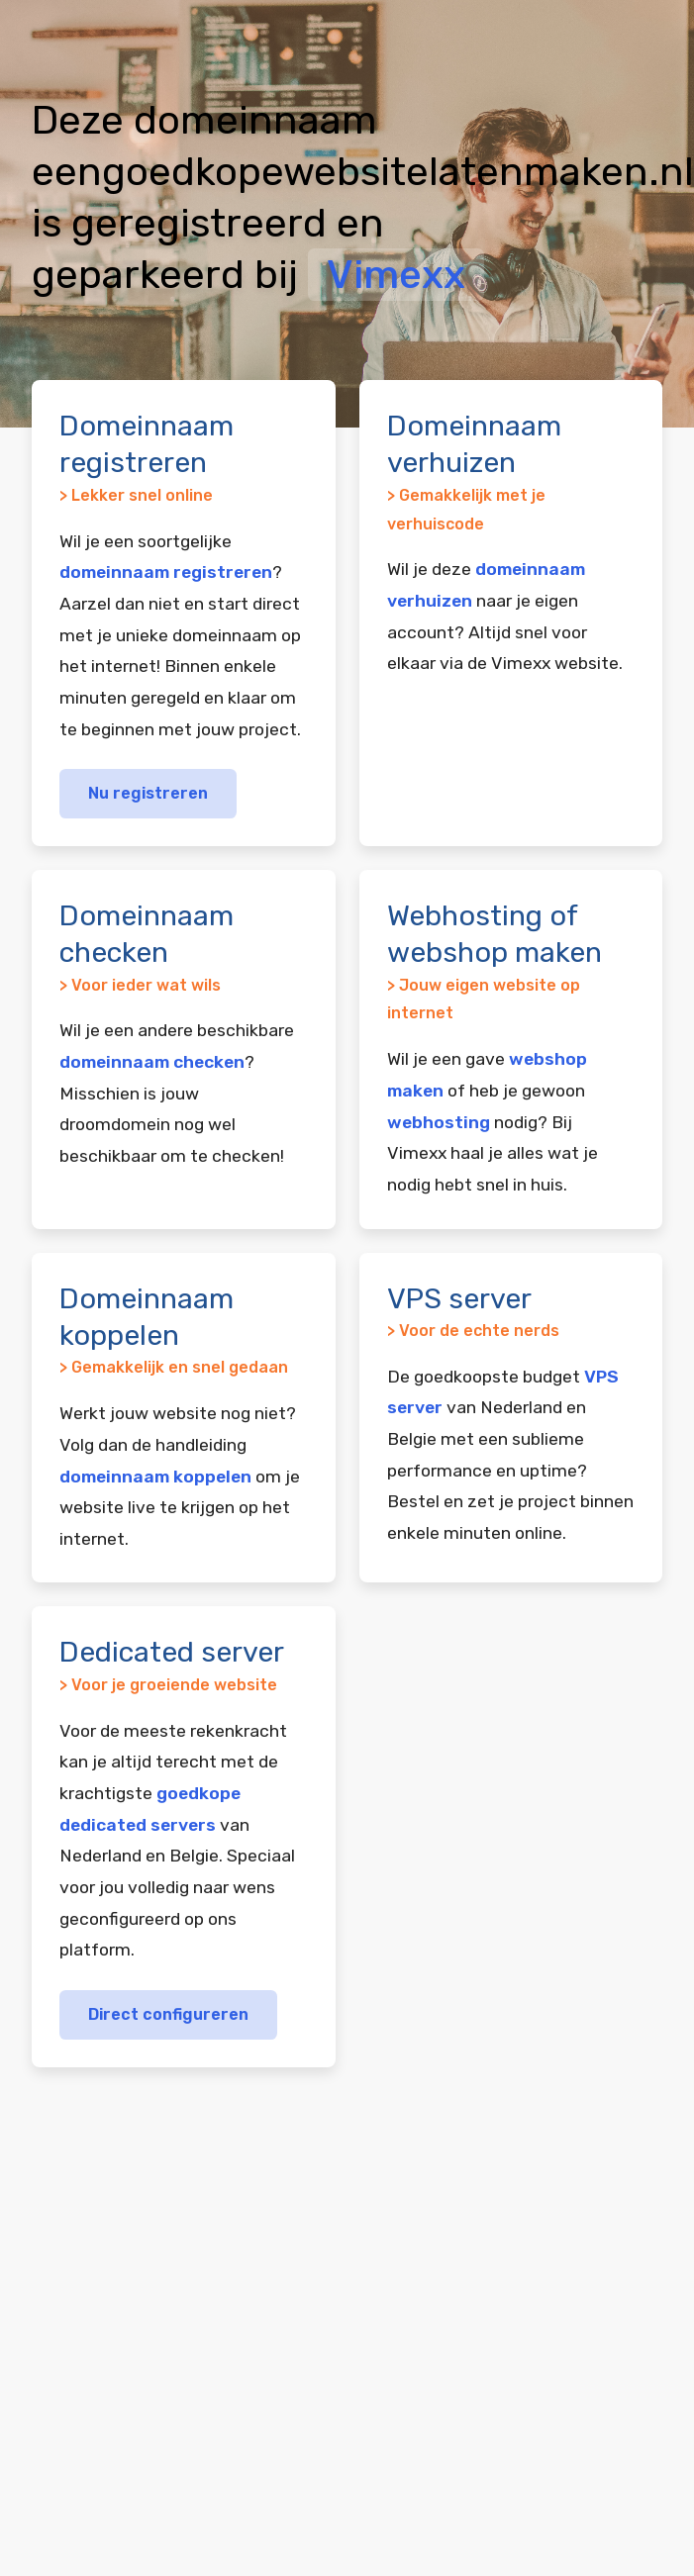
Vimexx (396, 274)
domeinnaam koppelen (155, 1476)
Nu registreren (148, 793)
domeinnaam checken (152, 1062)
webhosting (438, 1122)
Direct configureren (168, 2014)
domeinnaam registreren (165, 572)
